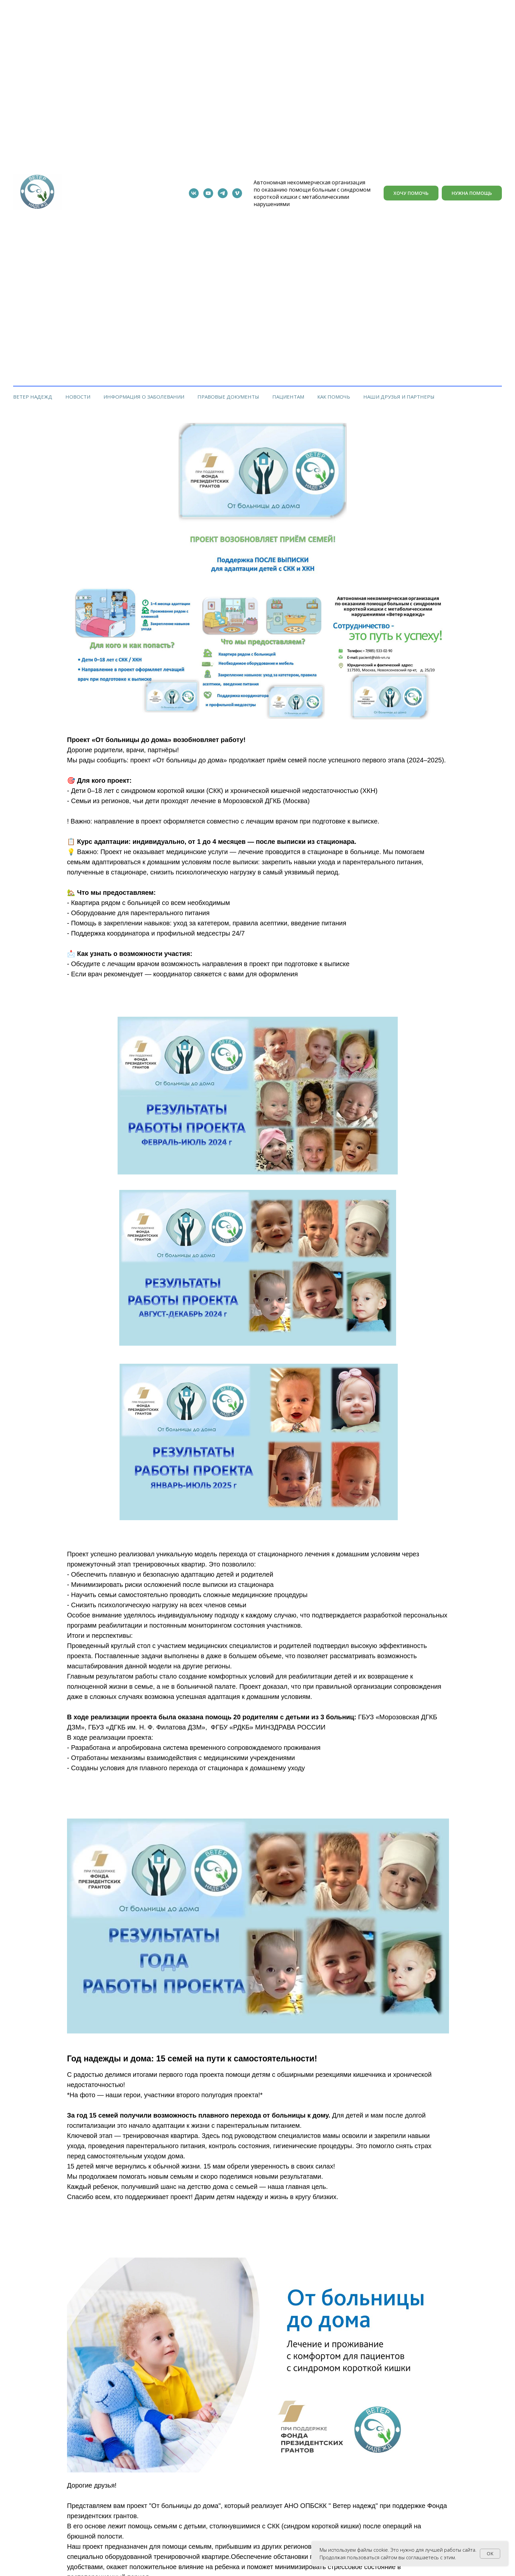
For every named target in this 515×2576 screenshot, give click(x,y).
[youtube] (208, 193)
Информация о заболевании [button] (143, 396)
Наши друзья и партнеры (399, 396)
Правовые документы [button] (228, 396)
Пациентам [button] (288, 396)
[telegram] (223, 193)
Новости (77, 396)
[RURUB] (237, 193)
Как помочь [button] (333, 396)
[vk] (194, 193)
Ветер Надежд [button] (32, 396)
